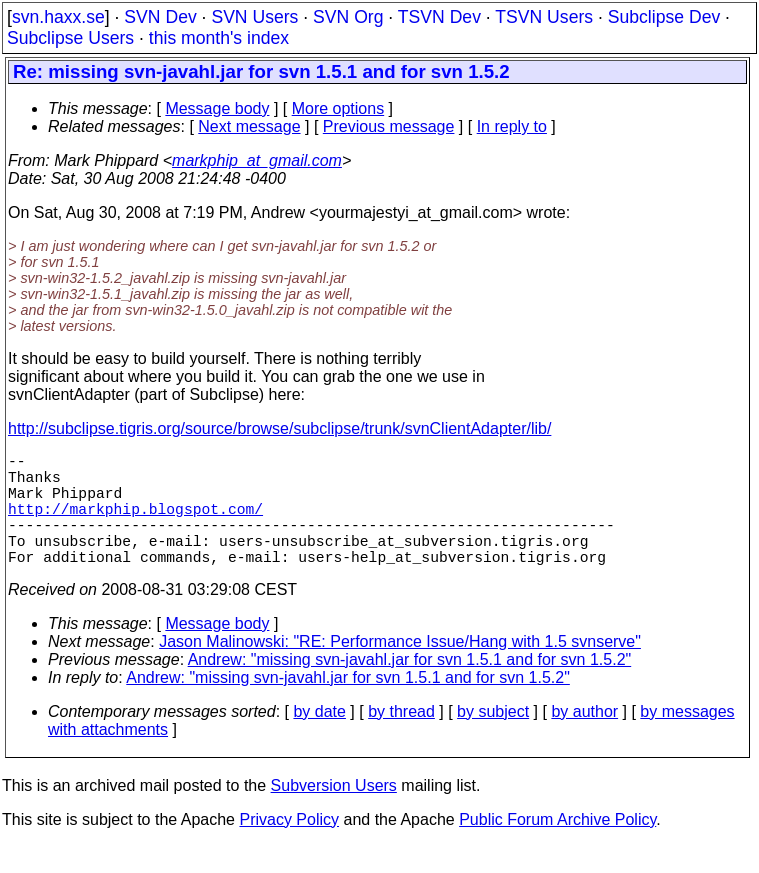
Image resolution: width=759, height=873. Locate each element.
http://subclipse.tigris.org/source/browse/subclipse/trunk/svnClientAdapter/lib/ (279, 428)
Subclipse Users (70, 38)
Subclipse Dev (664, 17)
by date (319, 739)
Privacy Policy (289, 847)
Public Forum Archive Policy (557, 847)
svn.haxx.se (58, 17)
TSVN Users (544, 17)
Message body (217, 108)
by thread (401, 739)
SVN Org (348, 17)
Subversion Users (334, 813)
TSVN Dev (439, 17)
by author (584, 739)
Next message (249, 126)
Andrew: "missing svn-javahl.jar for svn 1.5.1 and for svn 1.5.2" (410, 687)
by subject (493, 739)
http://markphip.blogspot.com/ (135, 524)
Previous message (389, 126)
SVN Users (254, 17)
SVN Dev (160, 17)
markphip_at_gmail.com (257, 160)
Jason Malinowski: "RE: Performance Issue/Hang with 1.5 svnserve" (400, 669)
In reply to (512, 126)
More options (338, 108)
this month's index (219, 38)
